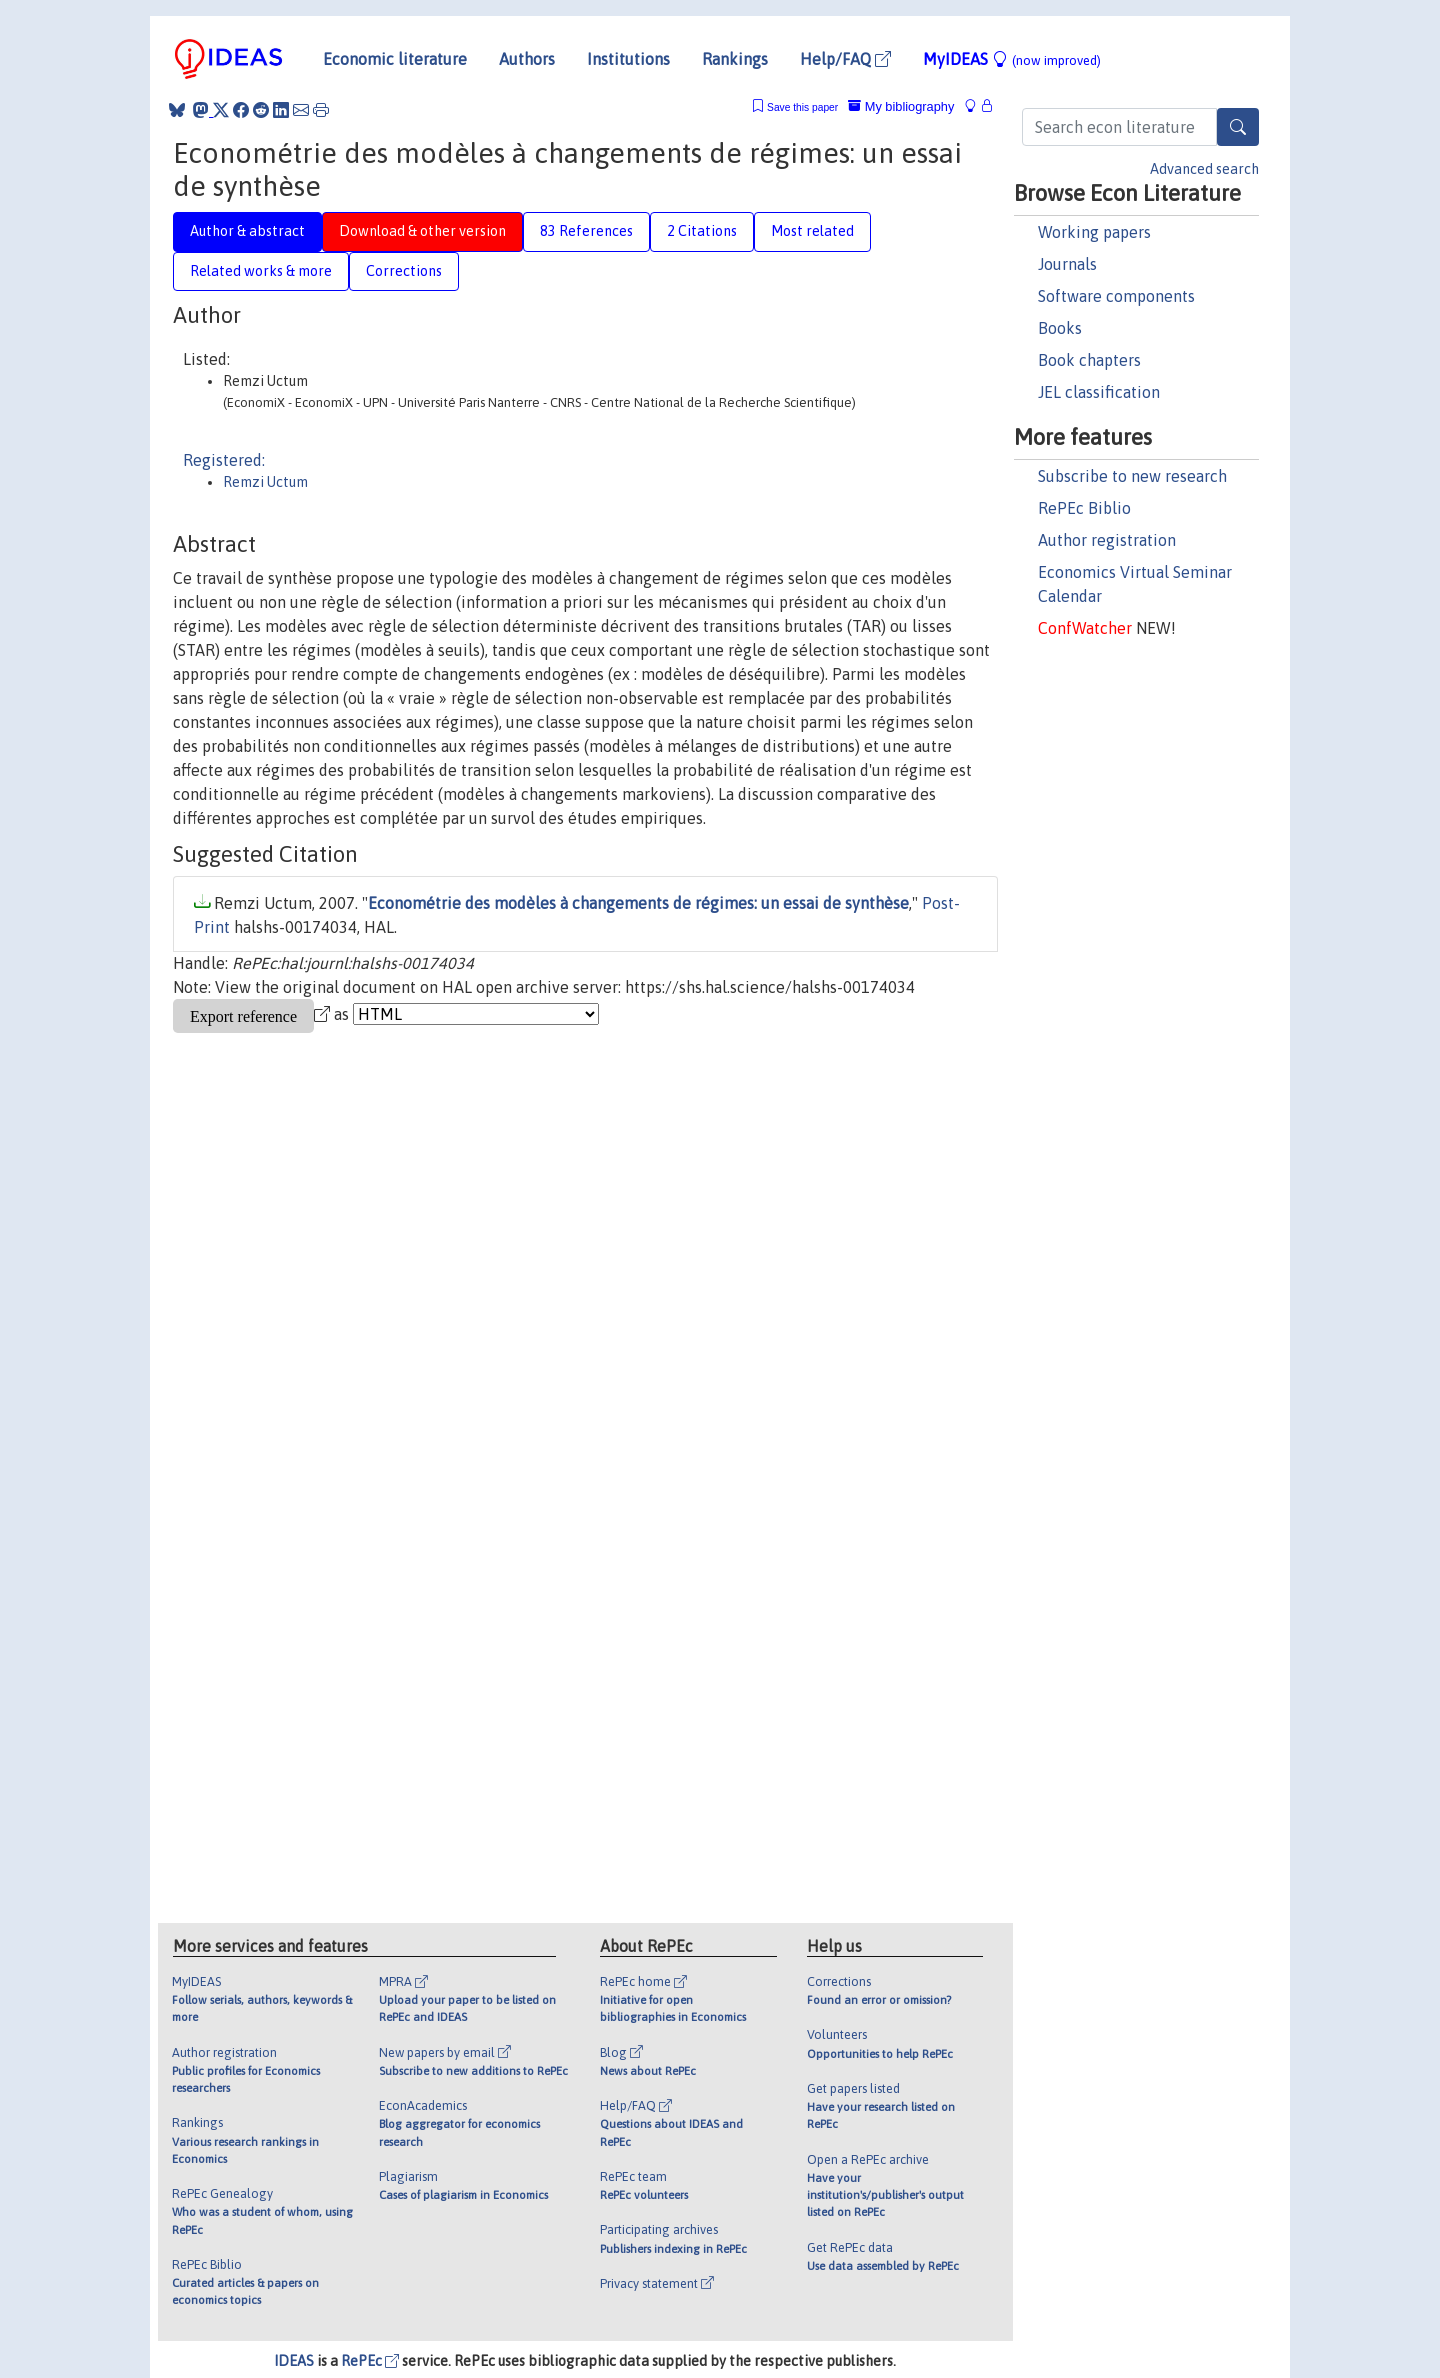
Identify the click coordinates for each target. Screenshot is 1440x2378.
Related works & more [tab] (261, 271)
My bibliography (901, 106)
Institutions (628, 59)
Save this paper (802, 107)
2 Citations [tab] (702, 231)
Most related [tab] (812, 231)
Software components (1116, 296)
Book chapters (1089, 360)
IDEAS (294, 2361)
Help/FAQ (845, 59)
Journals (1067, 264)
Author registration (1107, 540)
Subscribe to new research (1132, 476)
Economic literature (395, 59)
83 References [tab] (586, 231)
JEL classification (1099, 392)
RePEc (370, 2361)
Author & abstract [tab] (247, 231)
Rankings (735, 59)
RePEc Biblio (1084, 508)
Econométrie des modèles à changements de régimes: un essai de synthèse (638, 903)
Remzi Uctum (265, 482)
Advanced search (1204, 169)
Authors (527, 59)
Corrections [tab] (404, 271)
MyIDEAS (1012, 59)
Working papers (1094, 232)
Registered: (224, 460)
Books (1060, 328)
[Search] (1238, 127)
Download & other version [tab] (422, 231)
